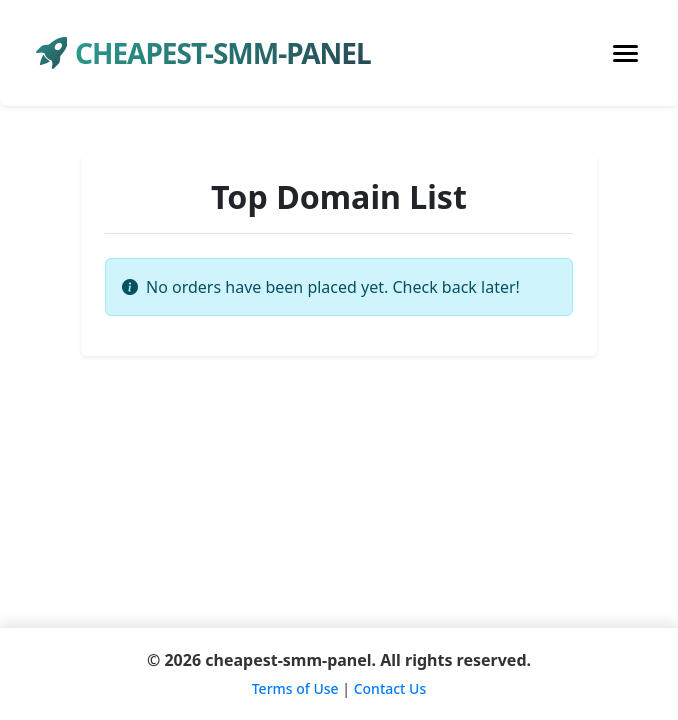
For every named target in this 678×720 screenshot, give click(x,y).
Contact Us (390, 688)
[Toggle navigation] (625, 53)
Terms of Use (295, 688)
